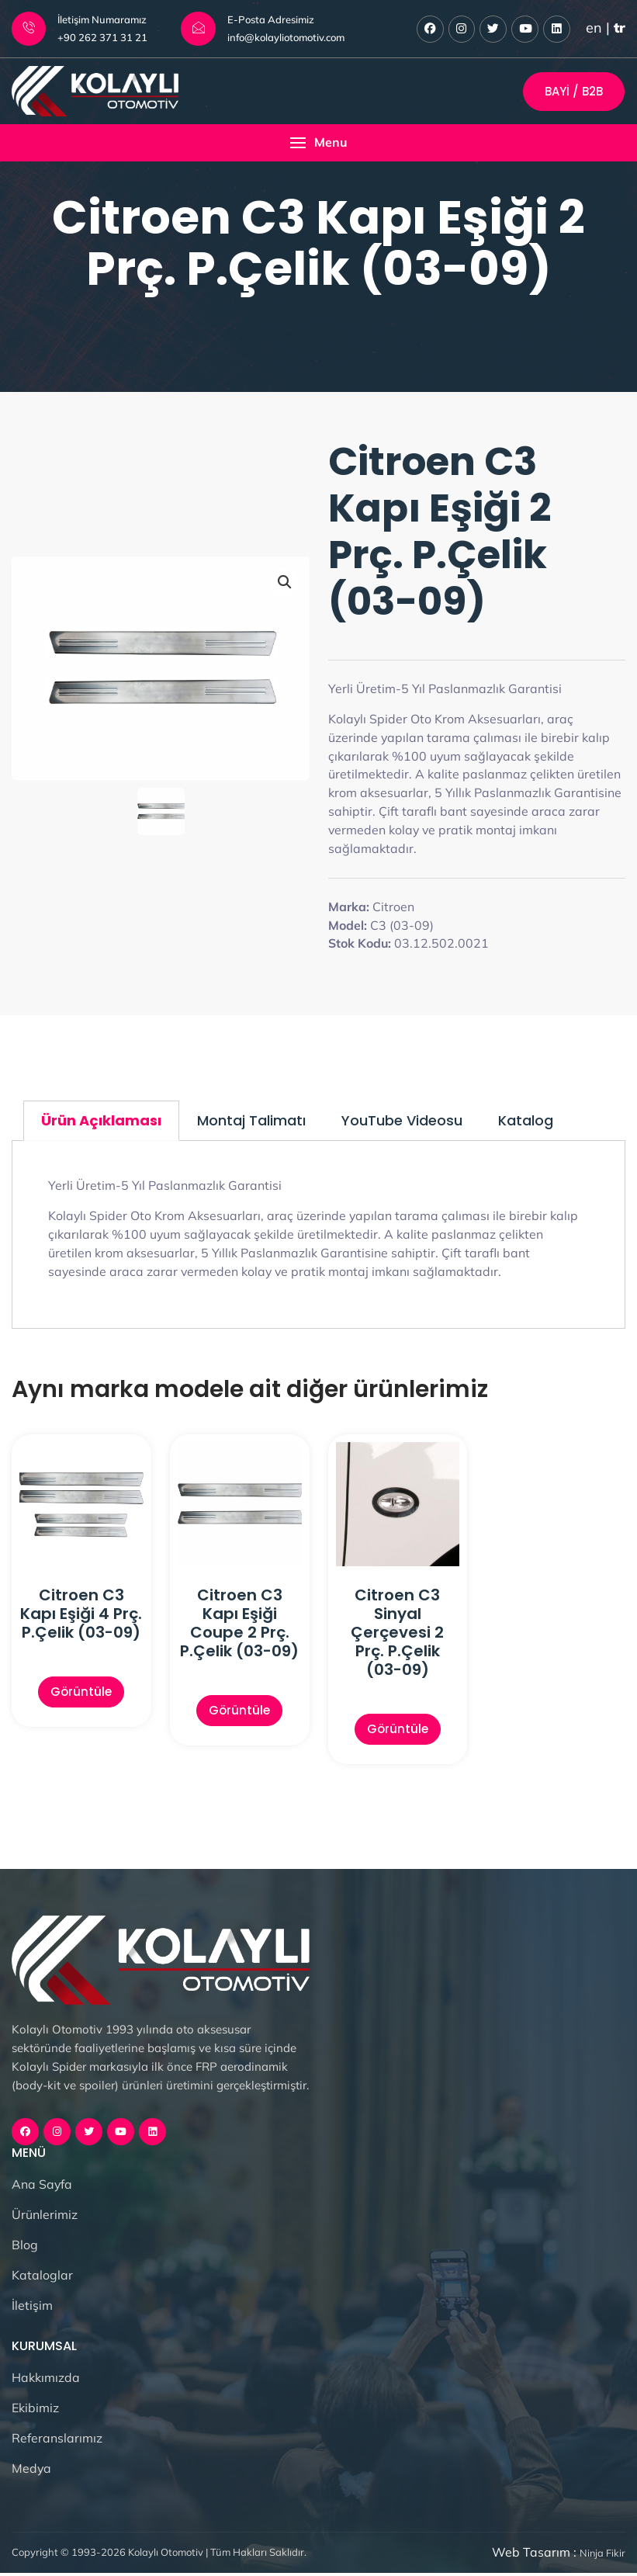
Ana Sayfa (42, 2187)
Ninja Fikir (602, 2556)
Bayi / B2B (574, 92)
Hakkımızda (46, 2380)
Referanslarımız (57, 2441)
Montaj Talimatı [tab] (251, 1122)
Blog (25, 2247)
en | (605, 28)
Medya (32, 2471)
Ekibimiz (35, 2410)
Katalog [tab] (525, 1122)
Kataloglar (42, 2278)
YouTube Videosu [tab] (401, 1122)
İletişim (32, 2308)
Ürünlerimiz (45, 2217)
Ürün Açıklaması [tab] (101, 1122)
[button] (318, 144)
